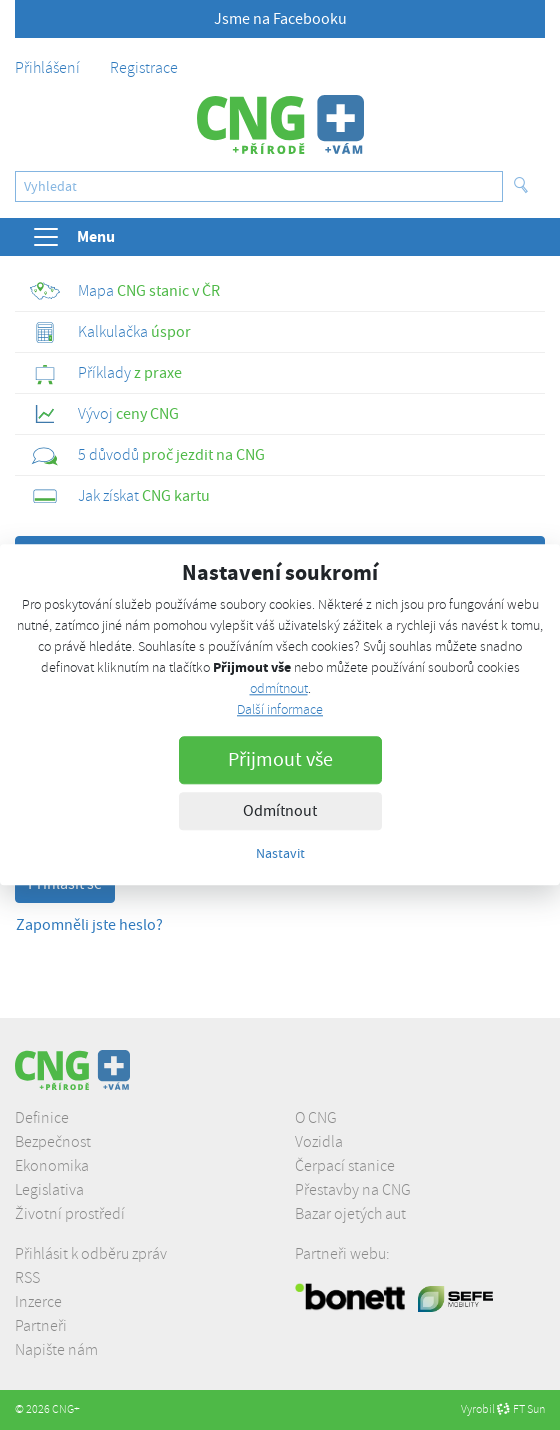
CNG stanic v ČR (125, 291)
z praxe (106, 373)
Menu (73, 237)
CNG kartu (120, 496)
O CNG (316, 1118)
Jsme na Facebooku (280, 19)
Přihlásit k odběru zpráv (91, 1254)
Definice (42, 1118)
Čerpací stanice (345, 1166)
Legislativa (49, 1190)
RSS (27, 1278)
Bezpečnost (53, 1142)
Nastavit (280, 854)
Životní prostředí (70, 1214)
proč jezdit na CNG (147, 455)
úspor (110, 332)
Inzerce (38, 1302)
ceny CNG (104, 414)
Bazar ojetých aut (350, 1214)
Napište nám (56, 1350)
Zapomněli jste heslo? (89, 925)
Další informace (280, 710)
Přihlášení (47, 68)
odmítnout (279, 689)
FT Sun (521, 1409)
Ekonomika (52, 1166)
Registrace (144, 68)
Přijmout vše (280, 760)
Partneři (41, 1326)
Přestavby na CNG (353, 1190)
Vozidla (319, 1142)
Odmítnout (280, 812)
